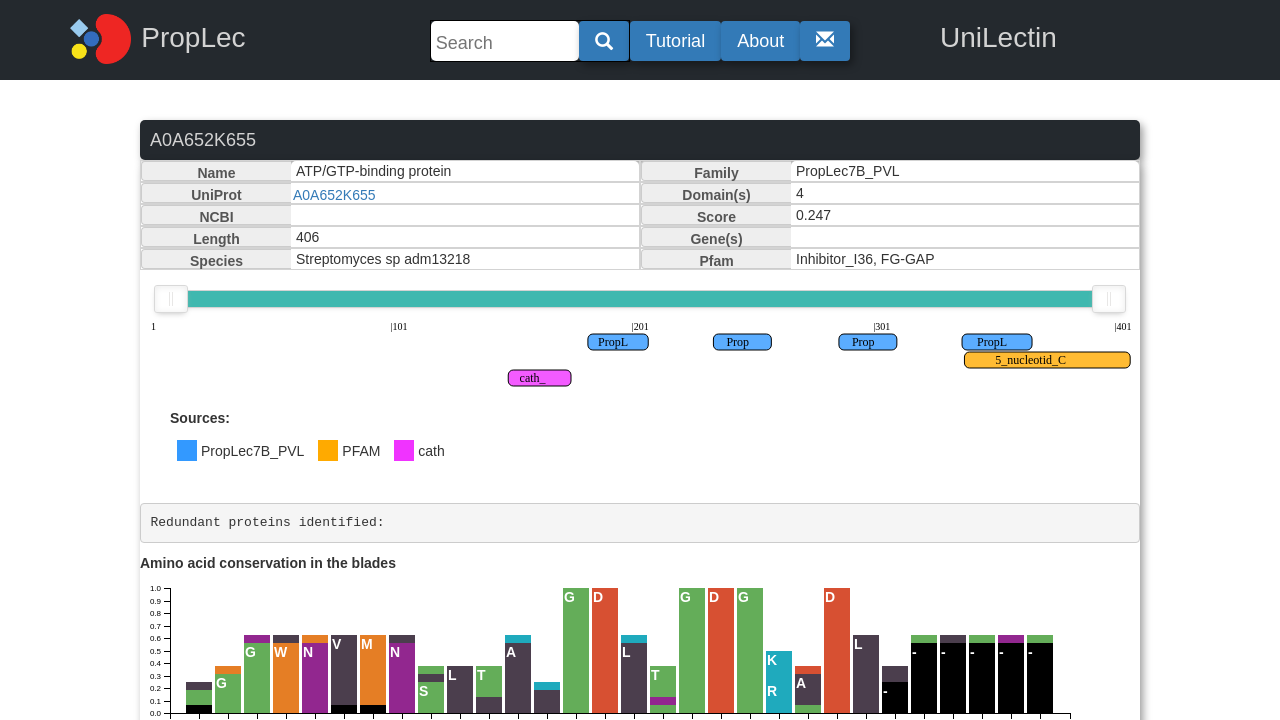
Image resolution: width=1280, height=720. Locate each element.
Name (216, 173)
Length (216, 239)
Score (716, 217)
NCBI (216, 217)
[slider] (171, 299)
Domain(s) (716, 195)
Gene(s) (716, 239)
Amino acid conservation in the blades (268, 563)
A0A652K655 (334, 195)
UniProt (216, 195)
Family (716, 173)
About (760, 41)
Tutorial (675, 41)
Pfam (716, 261)
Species (216, 261)
